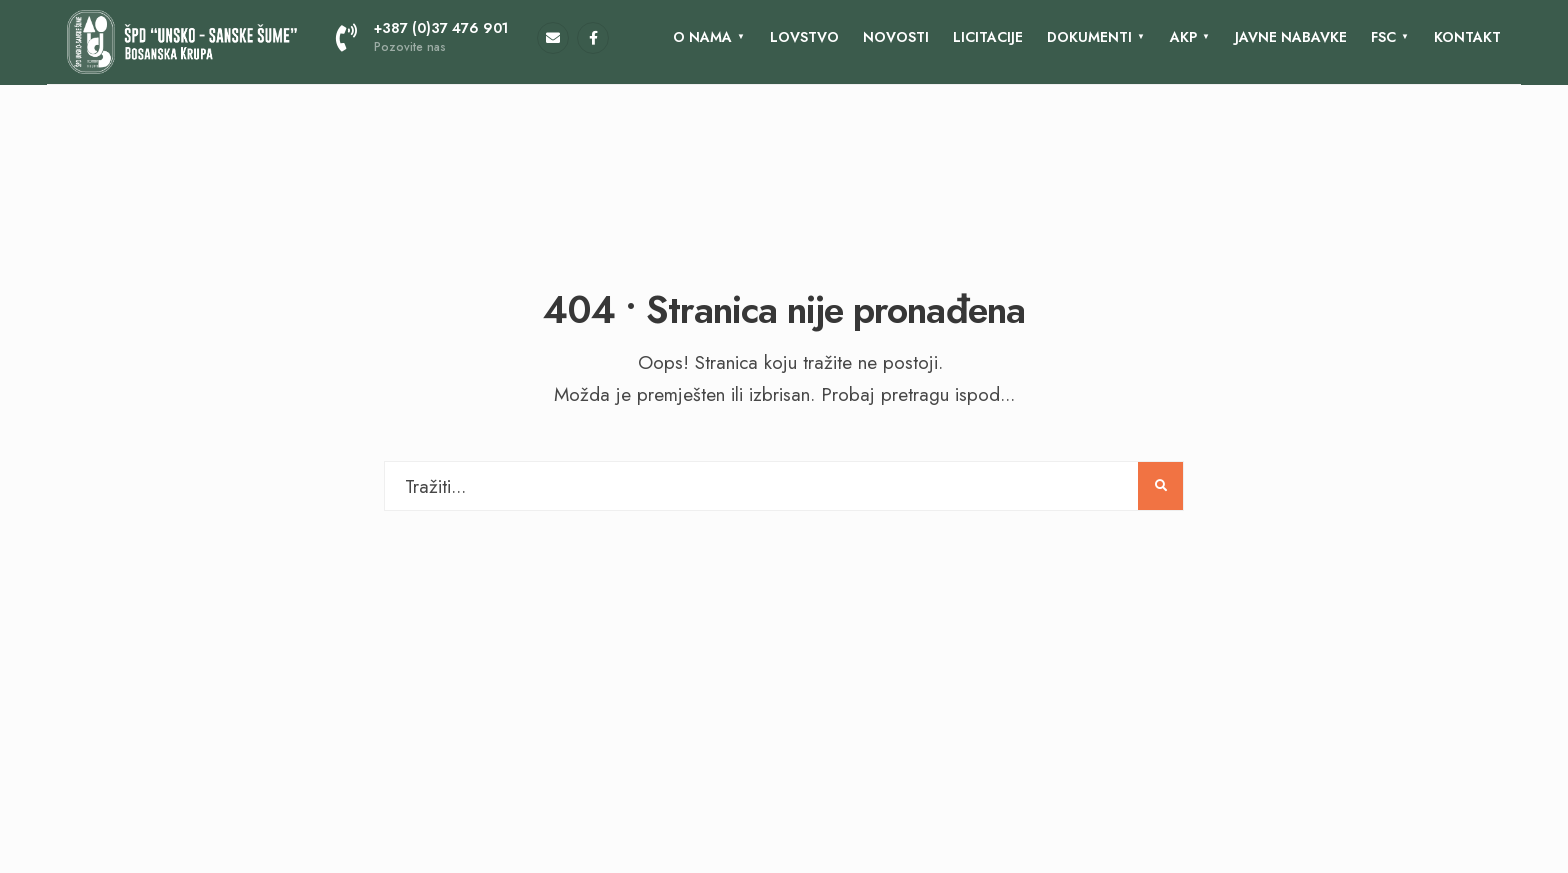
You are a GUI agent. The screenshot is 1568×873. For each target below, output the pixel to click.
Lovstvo (804, 37)
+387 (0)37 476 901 (422, 37)
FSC (1383, 37)
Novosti (896, 37)
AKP (1183, 37)
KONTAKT (1467, 37)
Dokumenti (1089, 37)
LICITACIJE (988, 37)
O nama (702, 37)
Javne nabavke (1291, 37)
